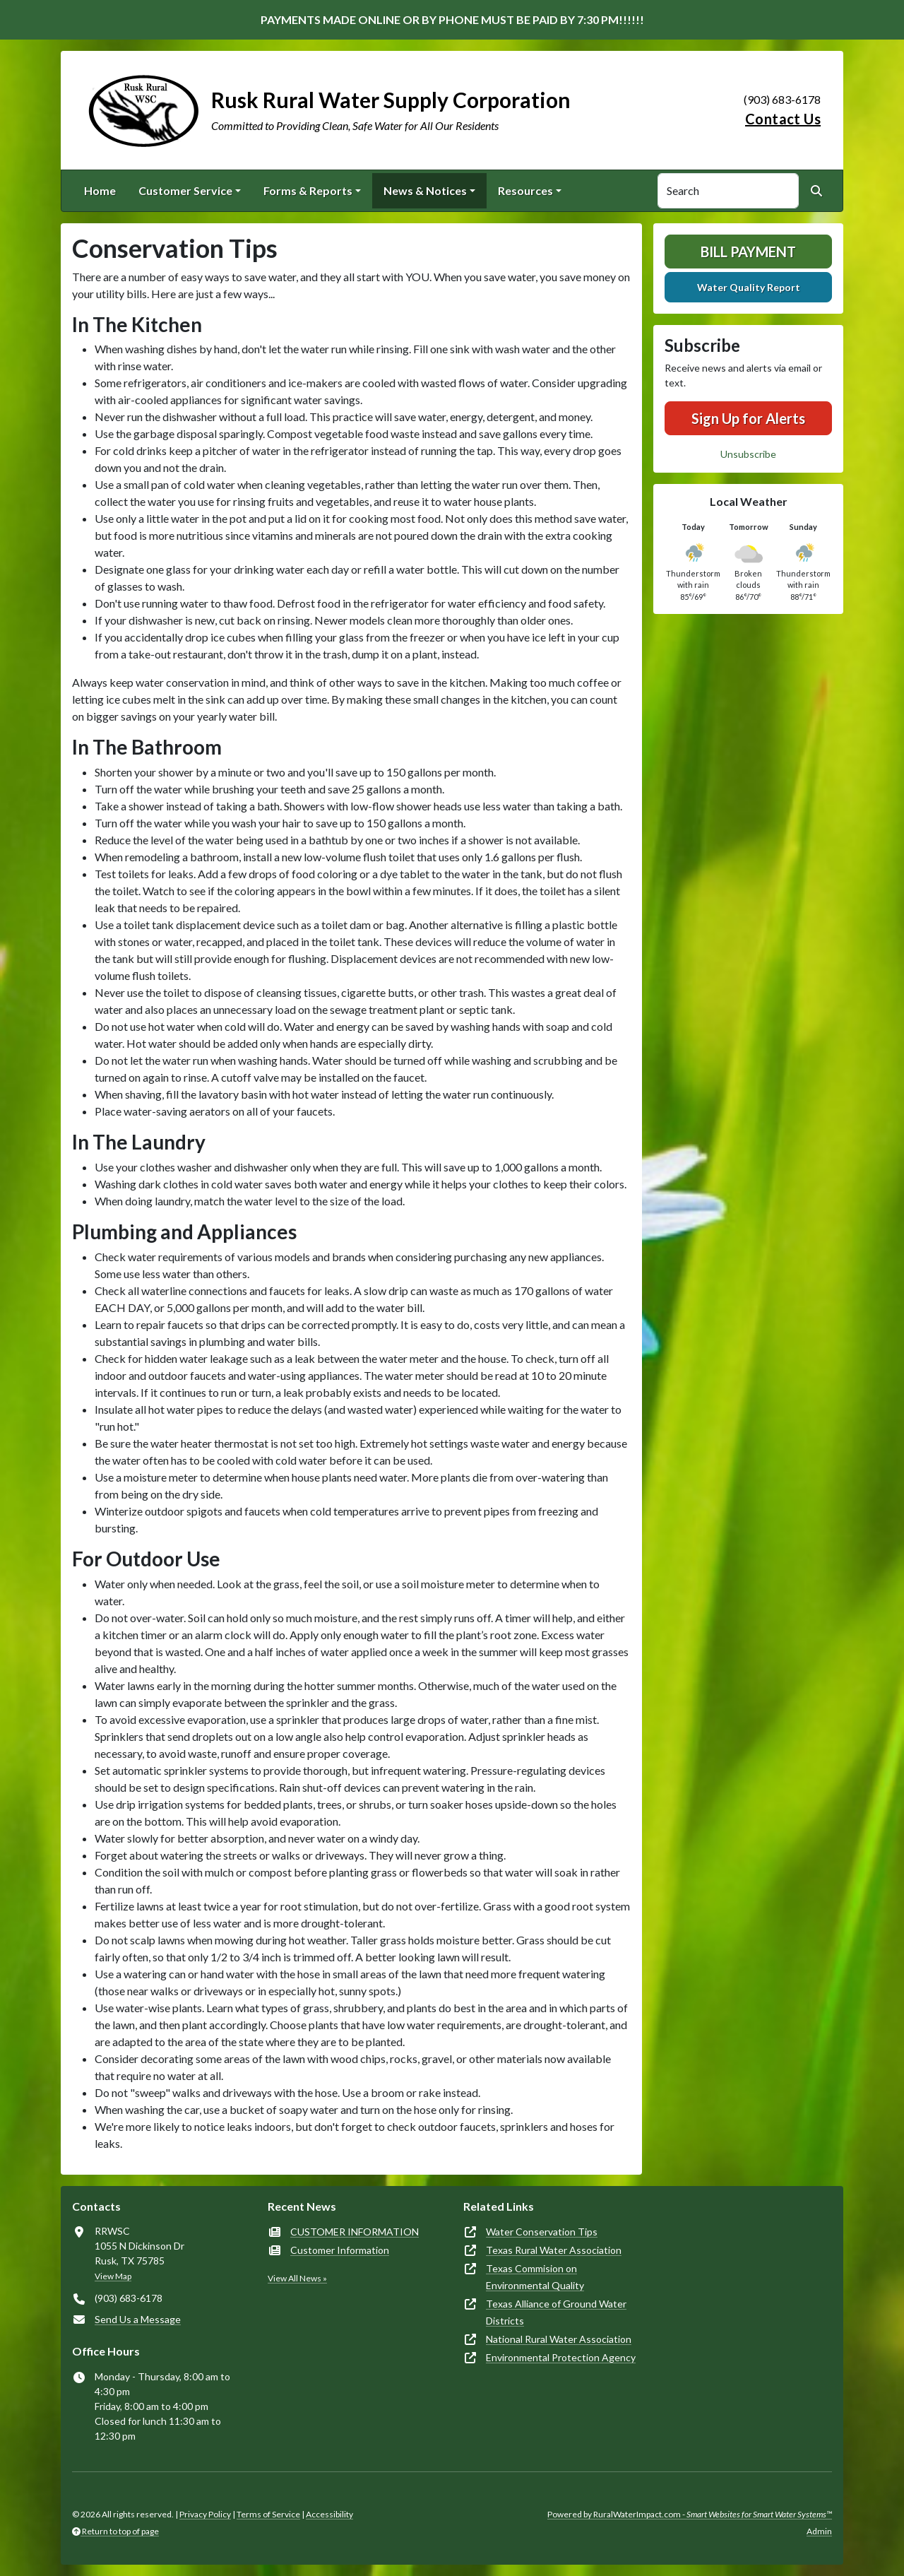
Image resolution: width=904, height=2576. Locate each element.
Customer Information (339, 2250)
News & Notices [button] (425, 190)
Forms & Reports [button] (307, 190)
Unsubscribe (748, 454)
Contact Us (783, 118)
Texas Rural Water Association (554, 2250)
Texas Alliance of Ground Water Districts (556, 2312)
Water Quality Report (748, 287)
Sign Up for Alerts (748, 418)
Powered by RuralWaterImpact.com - (689, 2514)
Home (100, 190)
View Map (113, 2276)
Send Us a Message (138, 2319)
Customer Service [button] (185, 190)
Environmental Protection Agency (561, 2357)
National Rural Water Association (558, 2339)
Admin (819, 2531)
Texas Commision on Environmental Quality (535, 2276)
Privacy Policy (205, 2514)
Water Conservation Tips (541, 2232)
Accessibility (329, 2514)
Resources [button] (525, 190)
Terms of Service (268, 2514)
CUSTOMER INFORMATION (354, 2232)
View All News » (297, 2278)
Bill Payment (748, 251)
